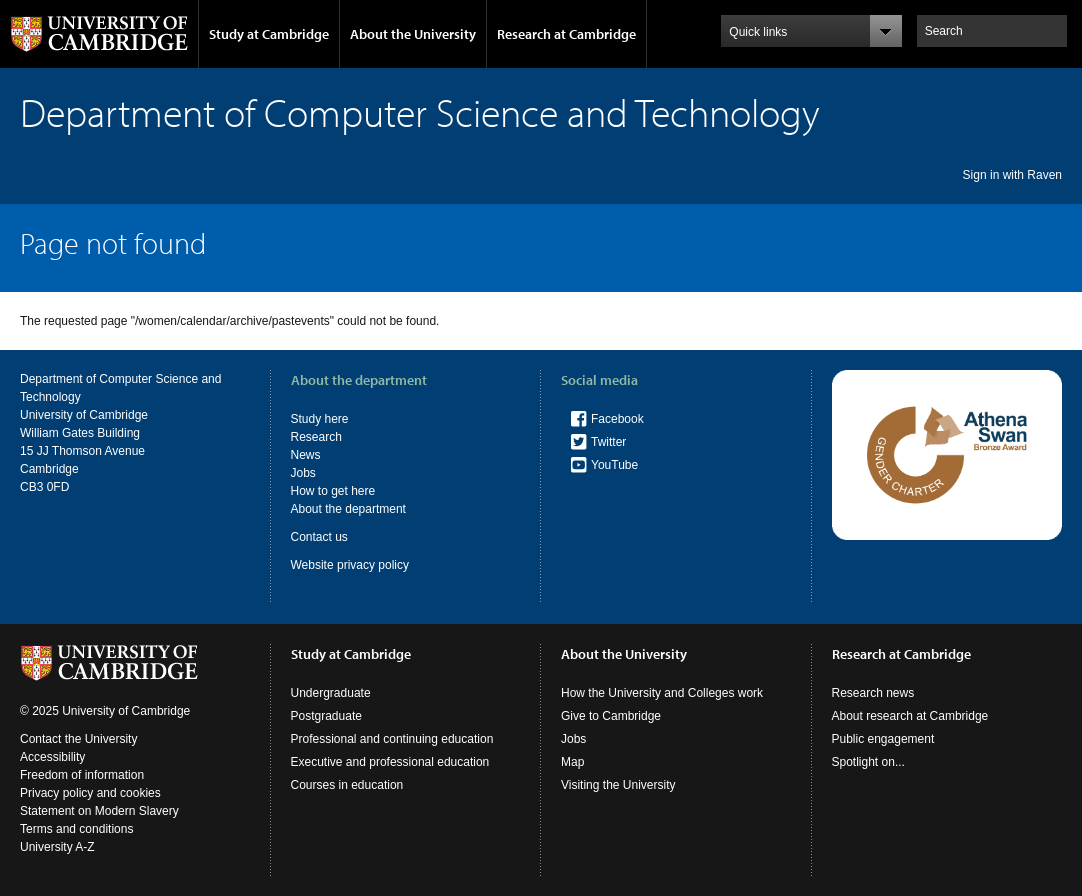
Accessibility (52, 757)
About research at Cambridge (910, 716)
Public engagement (883, 739)
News (306, 455)
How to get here (333, 491)
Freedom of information (82, 775)
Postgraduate (326, 716)
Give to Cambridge (611, 716)
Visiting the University (618, 785)
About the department (348, 509)
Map (572, 762)
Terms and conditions (76, 829)
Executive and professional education (390, 762)
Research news (873, 693)
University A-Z (57, 847)
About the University (413, 34)
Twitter (608, 442)
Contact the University (78, 739)
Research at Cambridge (566, 34)
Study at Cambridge (269, 34)
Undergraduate (331, 693)
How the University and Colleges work (662, 693)
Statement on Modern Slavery (99, 811)
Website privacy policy (350, 565)
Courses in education (347, 785)
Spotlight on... (868, 762)
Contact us (319, 537)
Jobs (303, 473)
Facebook (617, 419)
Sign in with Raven (1012, 175)
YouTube (614, 465)
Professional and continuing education (392, 739)
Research (316, 437)
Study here (320, 419)
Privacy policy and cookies (90, 793)
